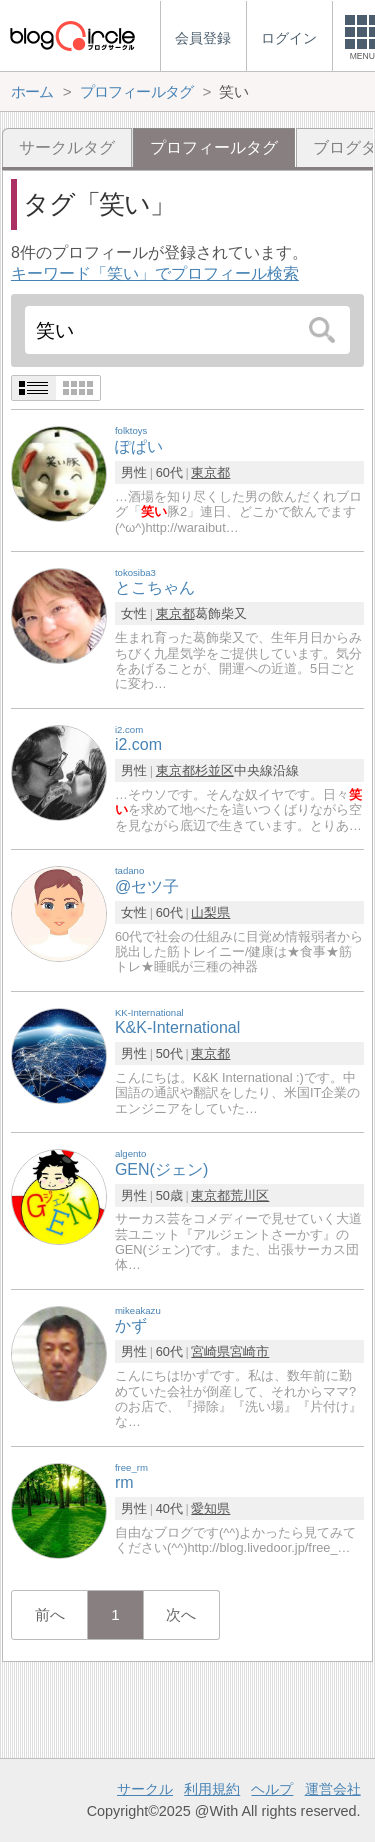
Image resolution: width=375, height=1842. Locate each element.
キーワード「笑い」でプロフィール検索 (155, 273)
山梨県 (210, 912)
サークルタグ (67, 147)
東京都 (210, 472)
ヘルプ (272, 1789)
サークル (145, 1789)
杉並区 (214, 770)
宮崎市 (249, 1351)
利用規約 (212, 1789)
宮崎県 (210, 1351)
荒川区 (249, 1195)
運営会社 (333, 1789)
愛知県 (210, 1508)
